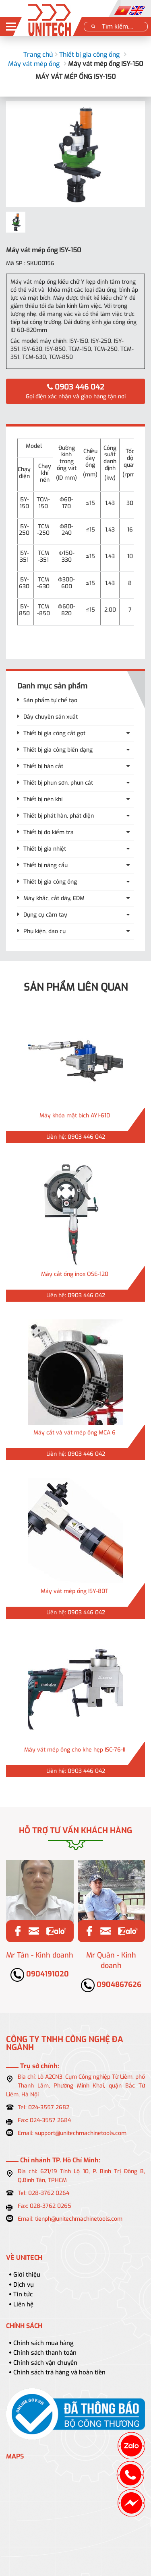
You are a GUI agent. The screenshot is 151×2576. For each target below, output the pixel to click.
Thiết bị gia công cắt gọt (54, 733)
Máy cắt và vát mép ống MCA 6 (74, 1432)
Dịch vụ (23, 2285)
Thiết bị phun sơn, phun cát (58, 783)
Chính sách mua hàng (43, 2343)
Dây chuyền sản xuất (50, 717)
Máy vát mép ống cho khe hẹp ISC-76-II (74, 1750)
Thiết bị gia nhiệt (44, 849)
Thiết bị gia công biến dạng (58, 750)
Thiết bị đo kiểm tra (48, 832)
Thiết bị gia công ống (89, 54)
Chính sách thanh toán (45, 2353)
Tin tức (23, 2294)
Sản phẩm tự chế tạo (50, 700)
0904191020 (39, 1974)
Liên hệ (23, 2304)
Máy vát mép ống (34, 64)
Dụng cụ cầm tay (45, 915)
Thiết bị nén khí (42, 799)
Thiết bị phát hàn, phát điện (58, 816)
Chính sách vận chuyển (45, 2363)
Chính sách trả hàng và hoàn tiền (59, 2372)
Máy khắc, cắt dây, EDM (54, 898)
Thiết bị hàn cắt (43, 766)
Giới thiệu (26, 2275)
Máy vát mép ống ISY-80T (74, 1591)
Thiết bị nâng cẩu (45, 865)
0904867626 (111, 1984)
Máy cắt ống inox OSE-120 (74, 1274)
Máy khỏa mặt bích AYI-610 (74, 1115)
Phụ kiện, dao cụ (44, 931)
